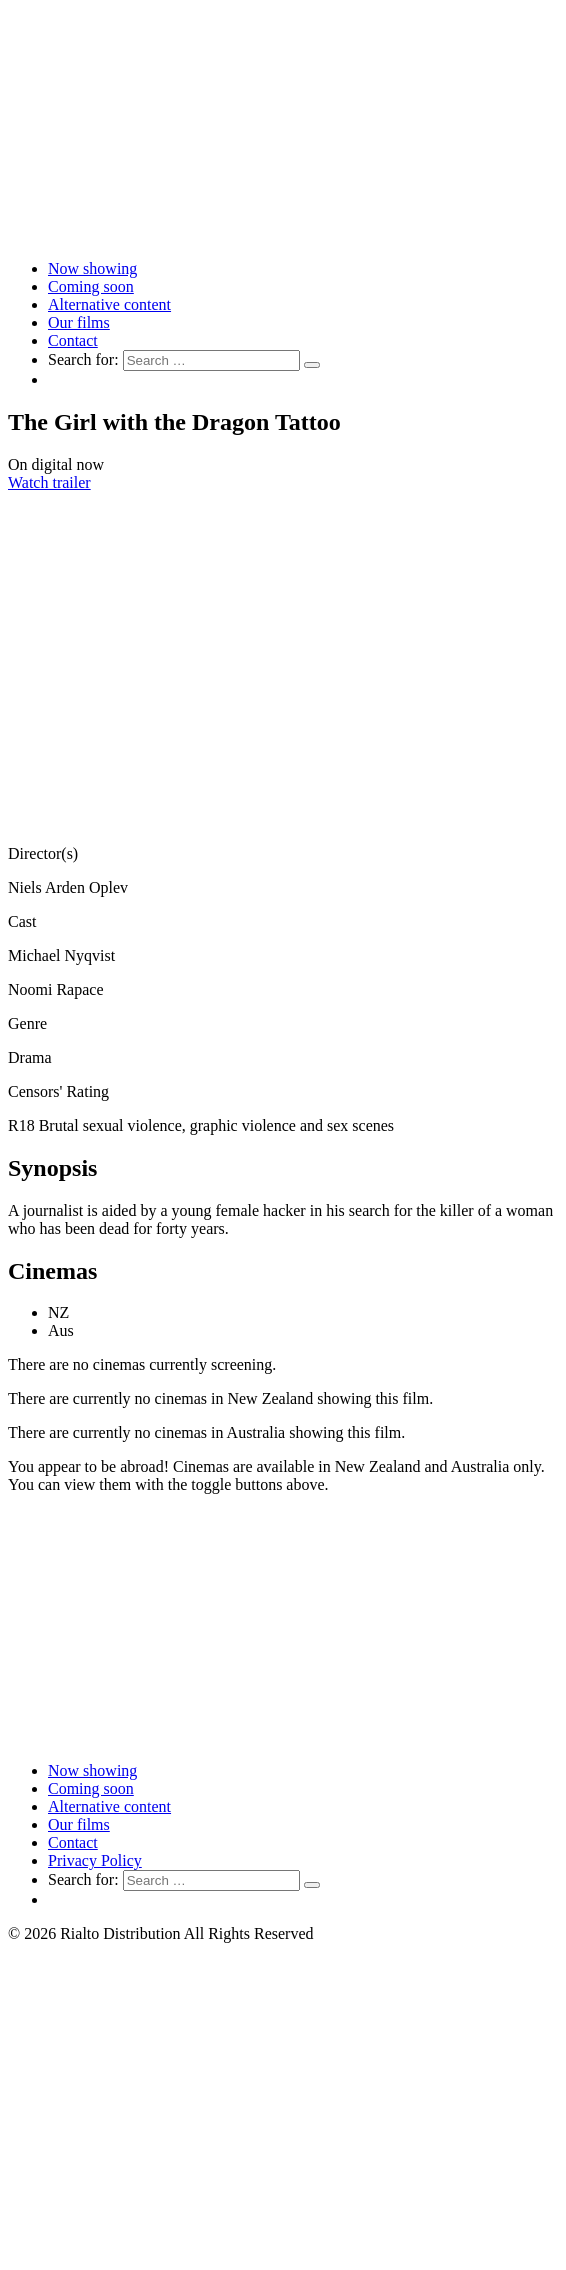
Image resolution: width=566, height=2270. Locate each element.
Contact (73, 340)
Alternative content (109, 304)
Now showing (92, 268)
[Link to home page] (283, 234)
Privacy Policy (95, 1860)
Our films (79, 322)
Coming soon (91, 286)
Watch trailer (49, 482)
